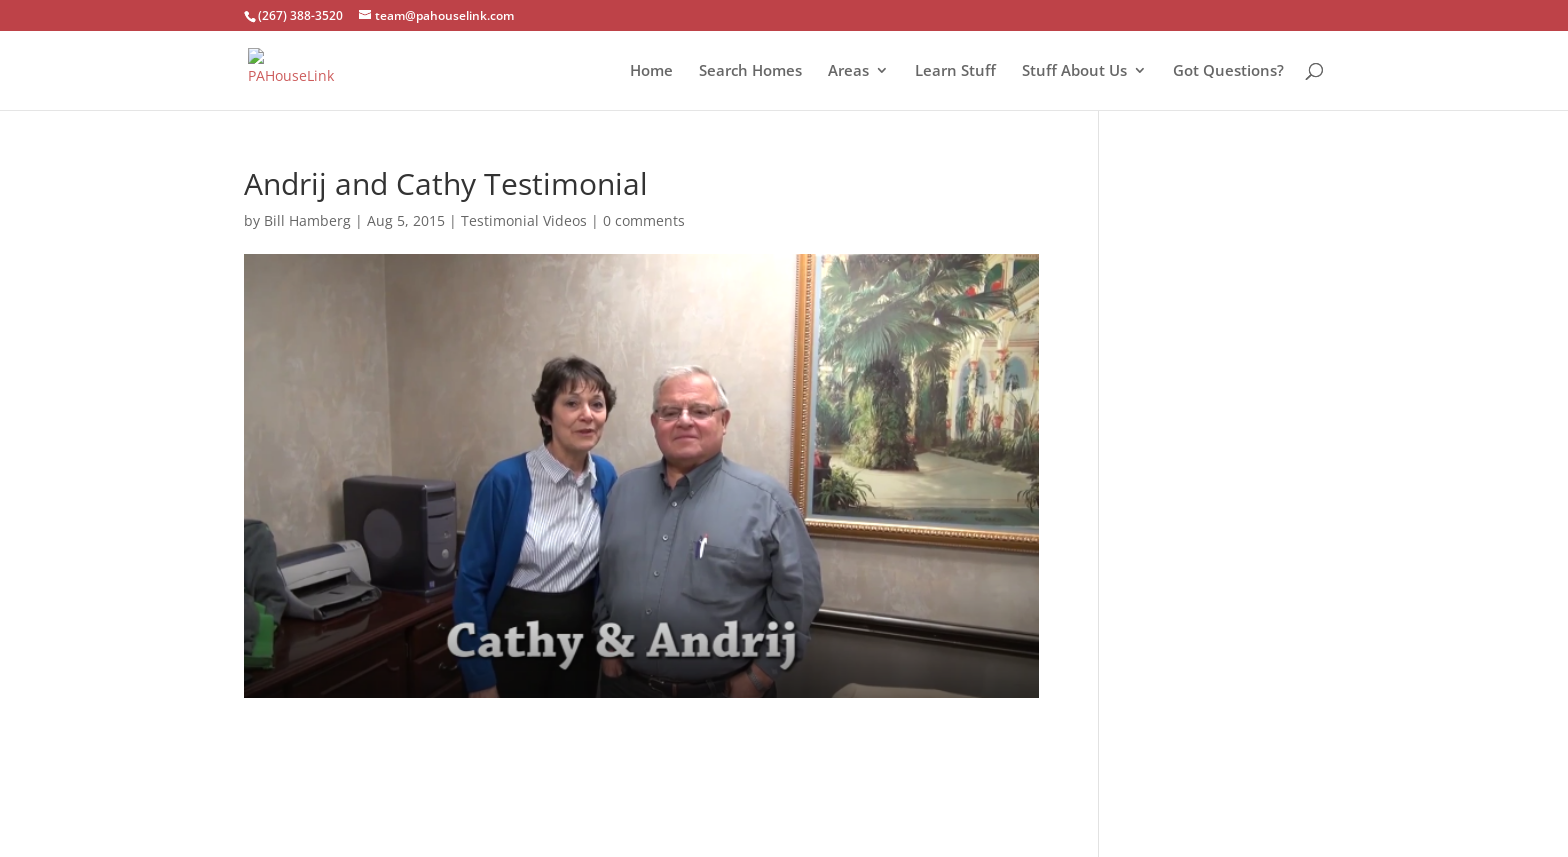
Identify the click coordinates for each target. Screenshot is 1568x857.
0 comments (644, 220)
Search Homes (750, 71)
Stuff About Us (1074, 71)
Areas (848, 71)
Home (651, 71)
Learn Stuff (955, 71)
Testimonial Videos (524, 220)
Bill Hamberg (307, 220)
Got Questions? (1228, 71)
